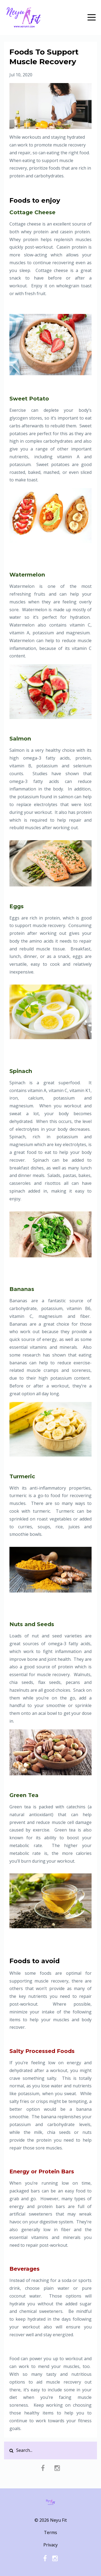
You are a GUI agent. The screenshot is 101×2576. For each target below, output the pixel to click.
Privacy (50, 2545)
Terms (50, 2532)
